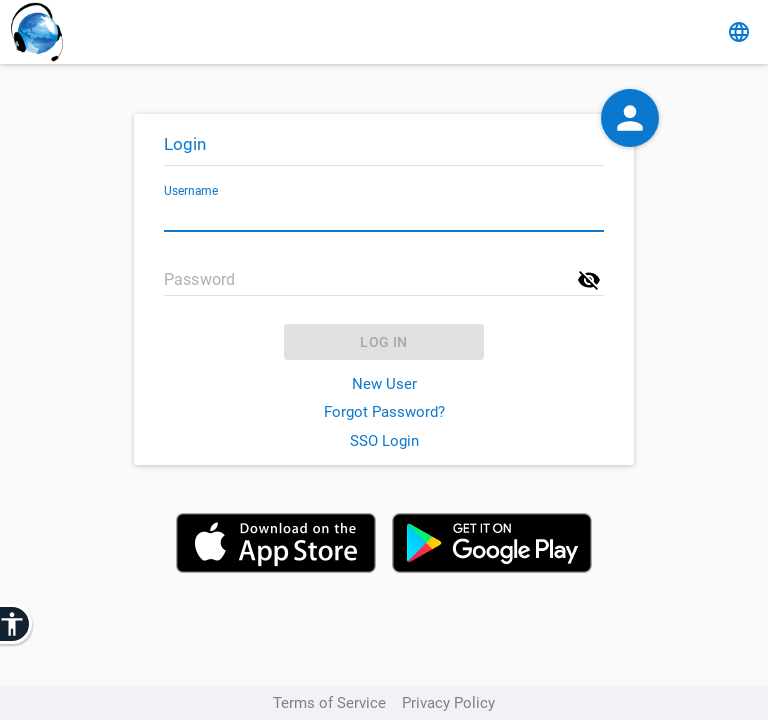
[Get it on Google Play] (492, 545)
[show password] (589, 280)
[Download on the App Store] (276, 545)
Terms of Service (329, 703)
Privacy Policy (448, 703)
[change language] (739, 32)
